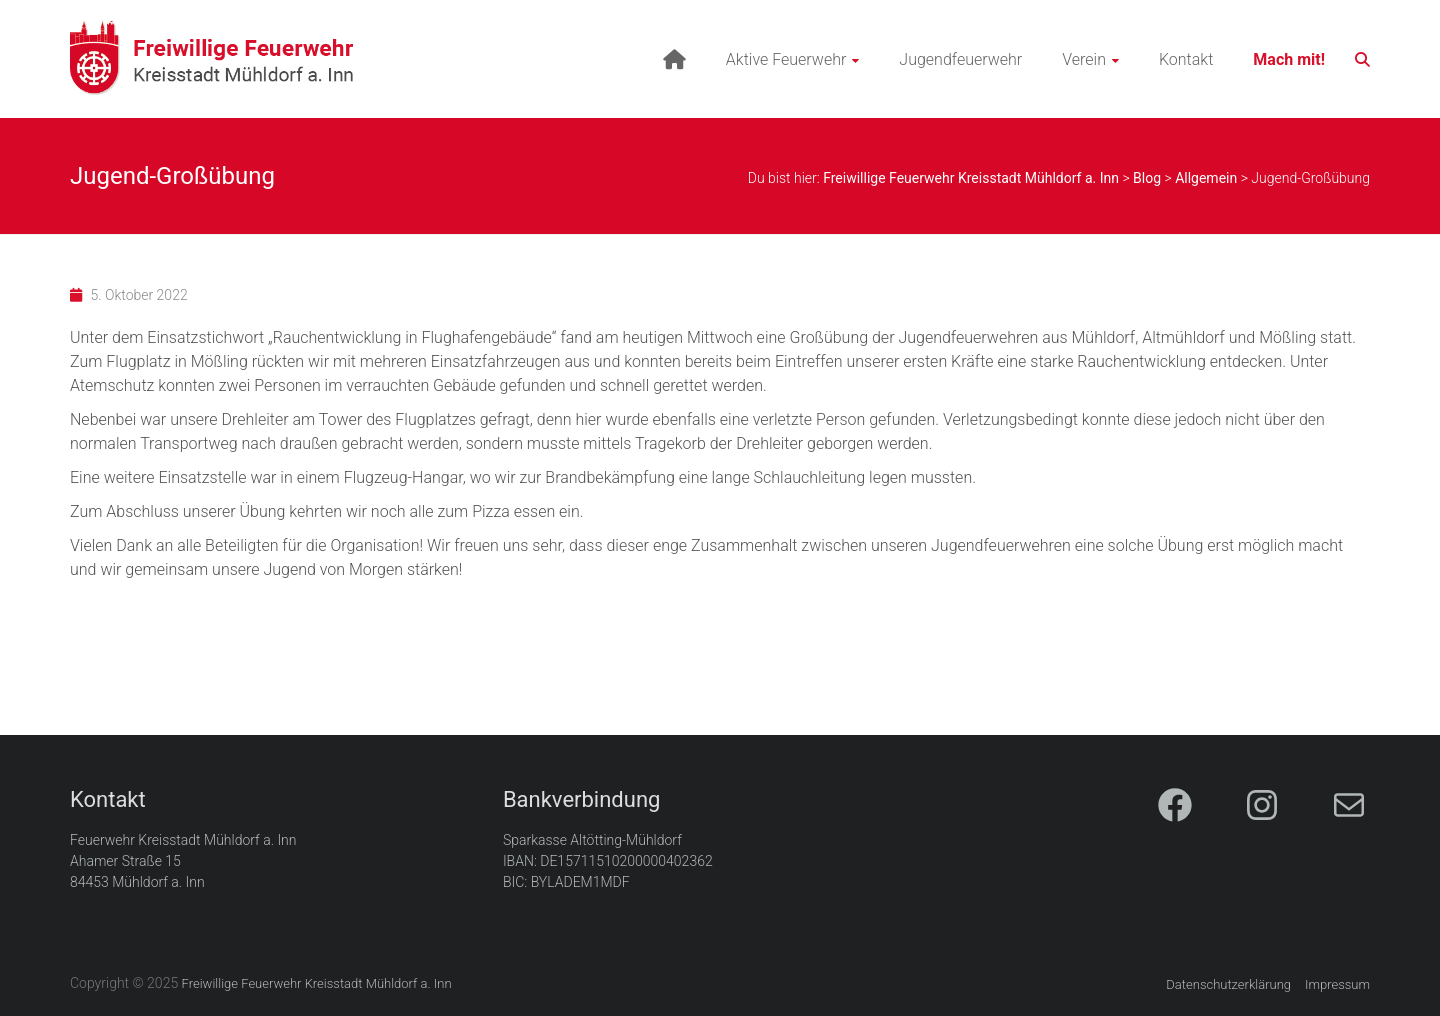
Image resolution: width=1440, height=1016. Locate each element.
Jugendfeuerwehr (960, 59)
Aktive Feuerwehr (786, 59)
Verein (1084, 59)
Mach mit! (1289, 59)
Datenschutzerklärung (1228, 984)
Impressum (1337, 984)
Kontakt (1186, 59)
